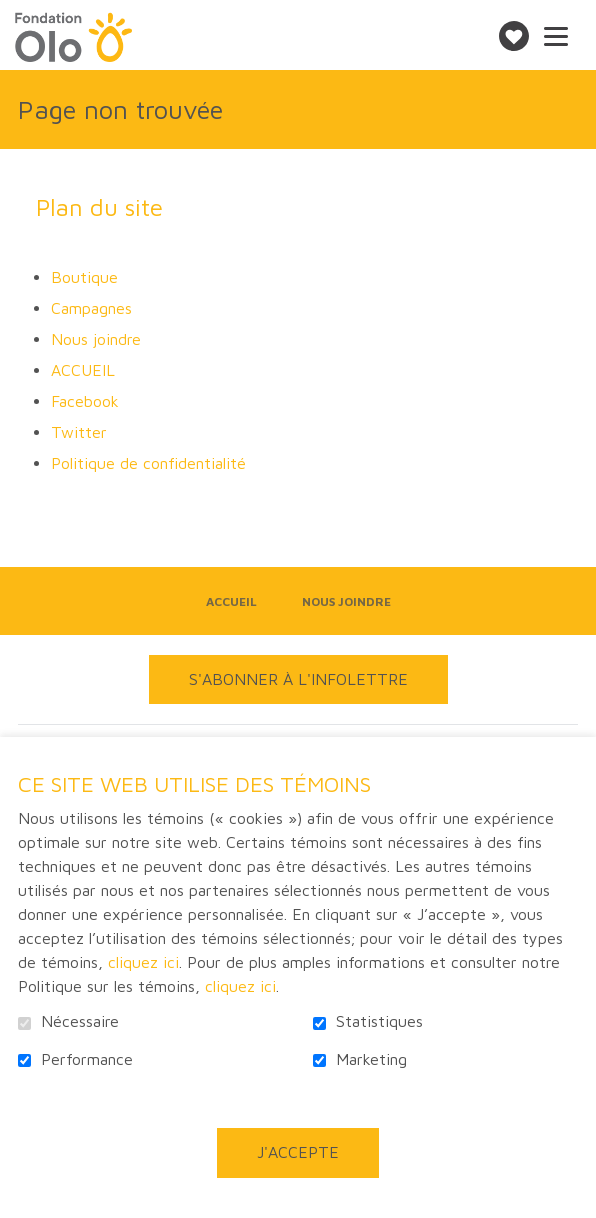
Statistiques (379, 1021)
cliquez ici (143, 962)
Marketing (371, 1059)
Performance (87, 1059)
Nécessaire (80, 1021)
